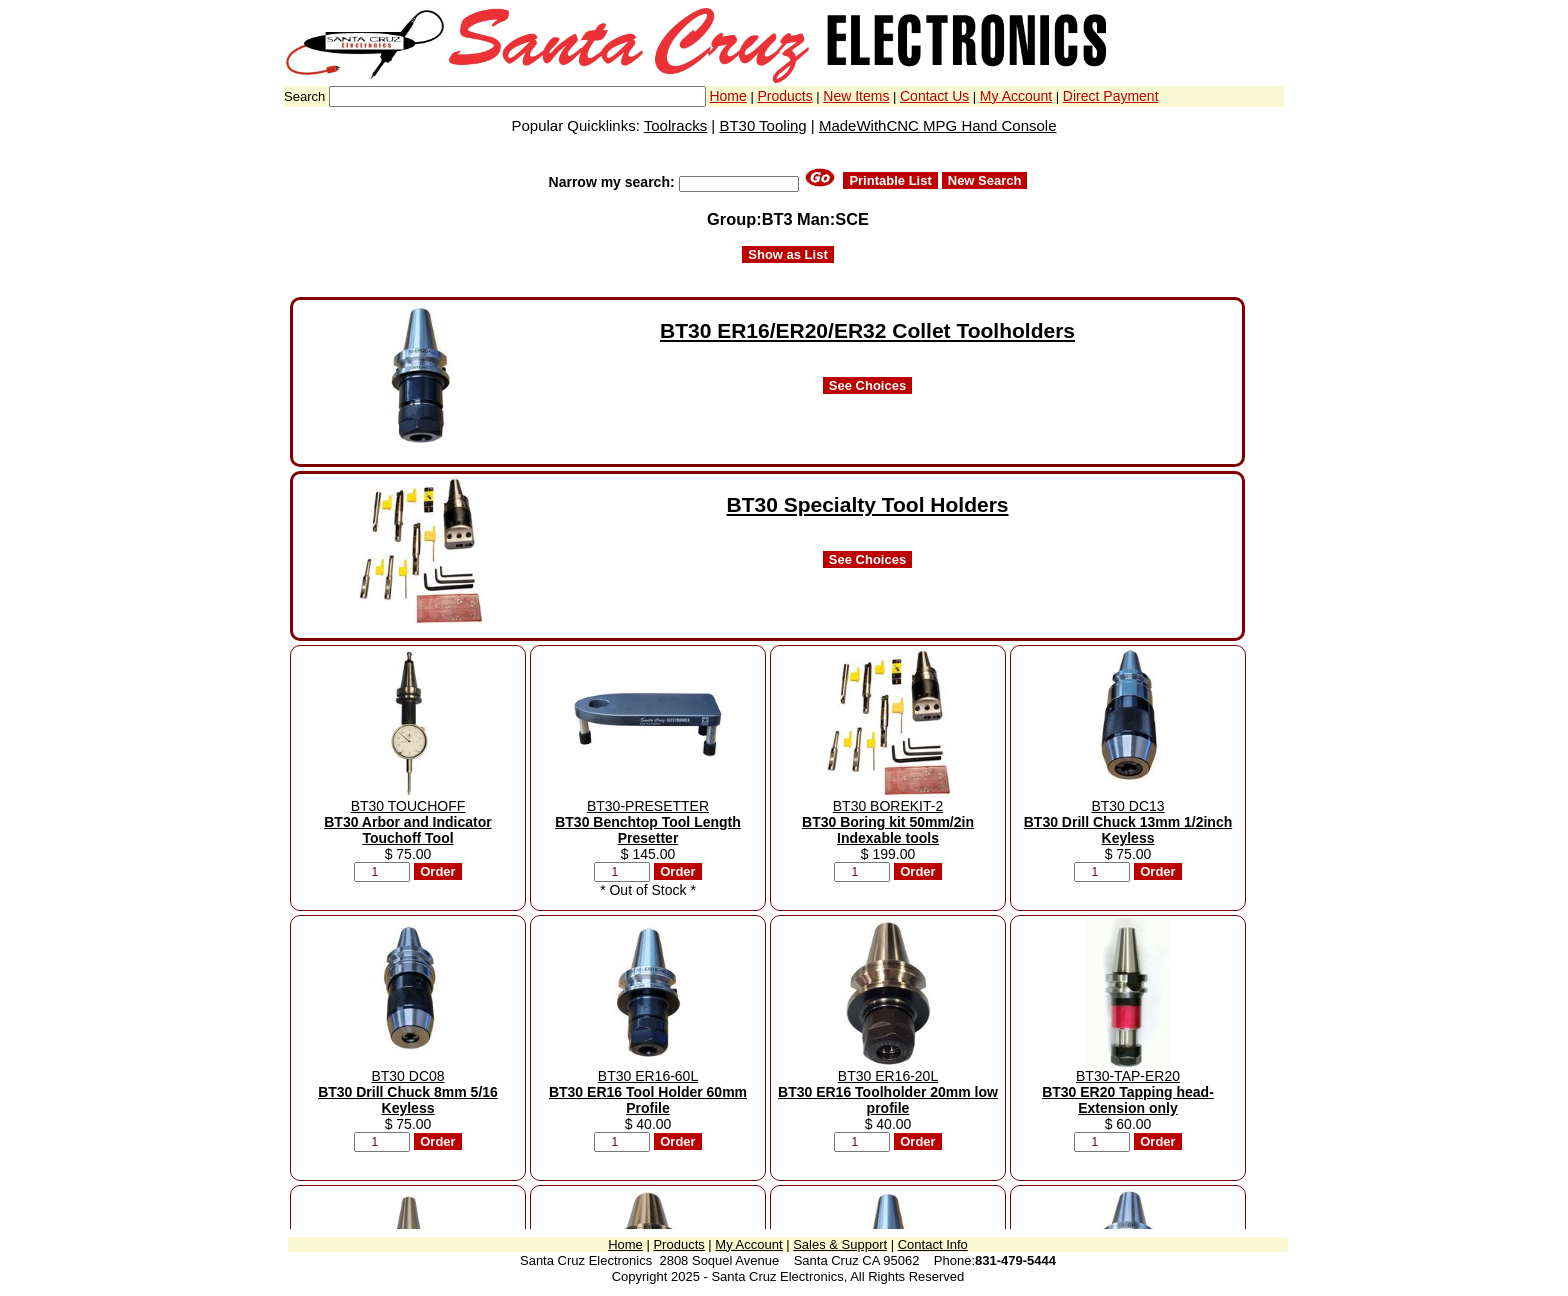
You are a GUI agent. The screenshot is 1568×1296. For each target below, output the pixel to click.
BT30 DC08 (408, 1092)
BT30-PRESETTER (648, 822)
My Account (1016, 96)
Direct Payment (1111, 96)
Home (727, 96)
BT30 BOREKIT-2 (888, 822)
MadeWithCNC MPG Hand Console (938, 125)
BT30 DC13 (1128, 822)
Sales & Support (840, 1244)
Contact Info (933, 1244)
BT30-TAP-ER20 (1128, 1092)
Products (784, 96)
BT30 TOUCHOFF (408, 822)
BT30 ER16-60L (648, 1092)
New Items (856, 96)
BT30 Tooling (762, 125)
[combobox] (517, 96)
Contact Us (934, 96)
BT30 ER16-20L (888, 1092)
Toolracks (675, 125)
